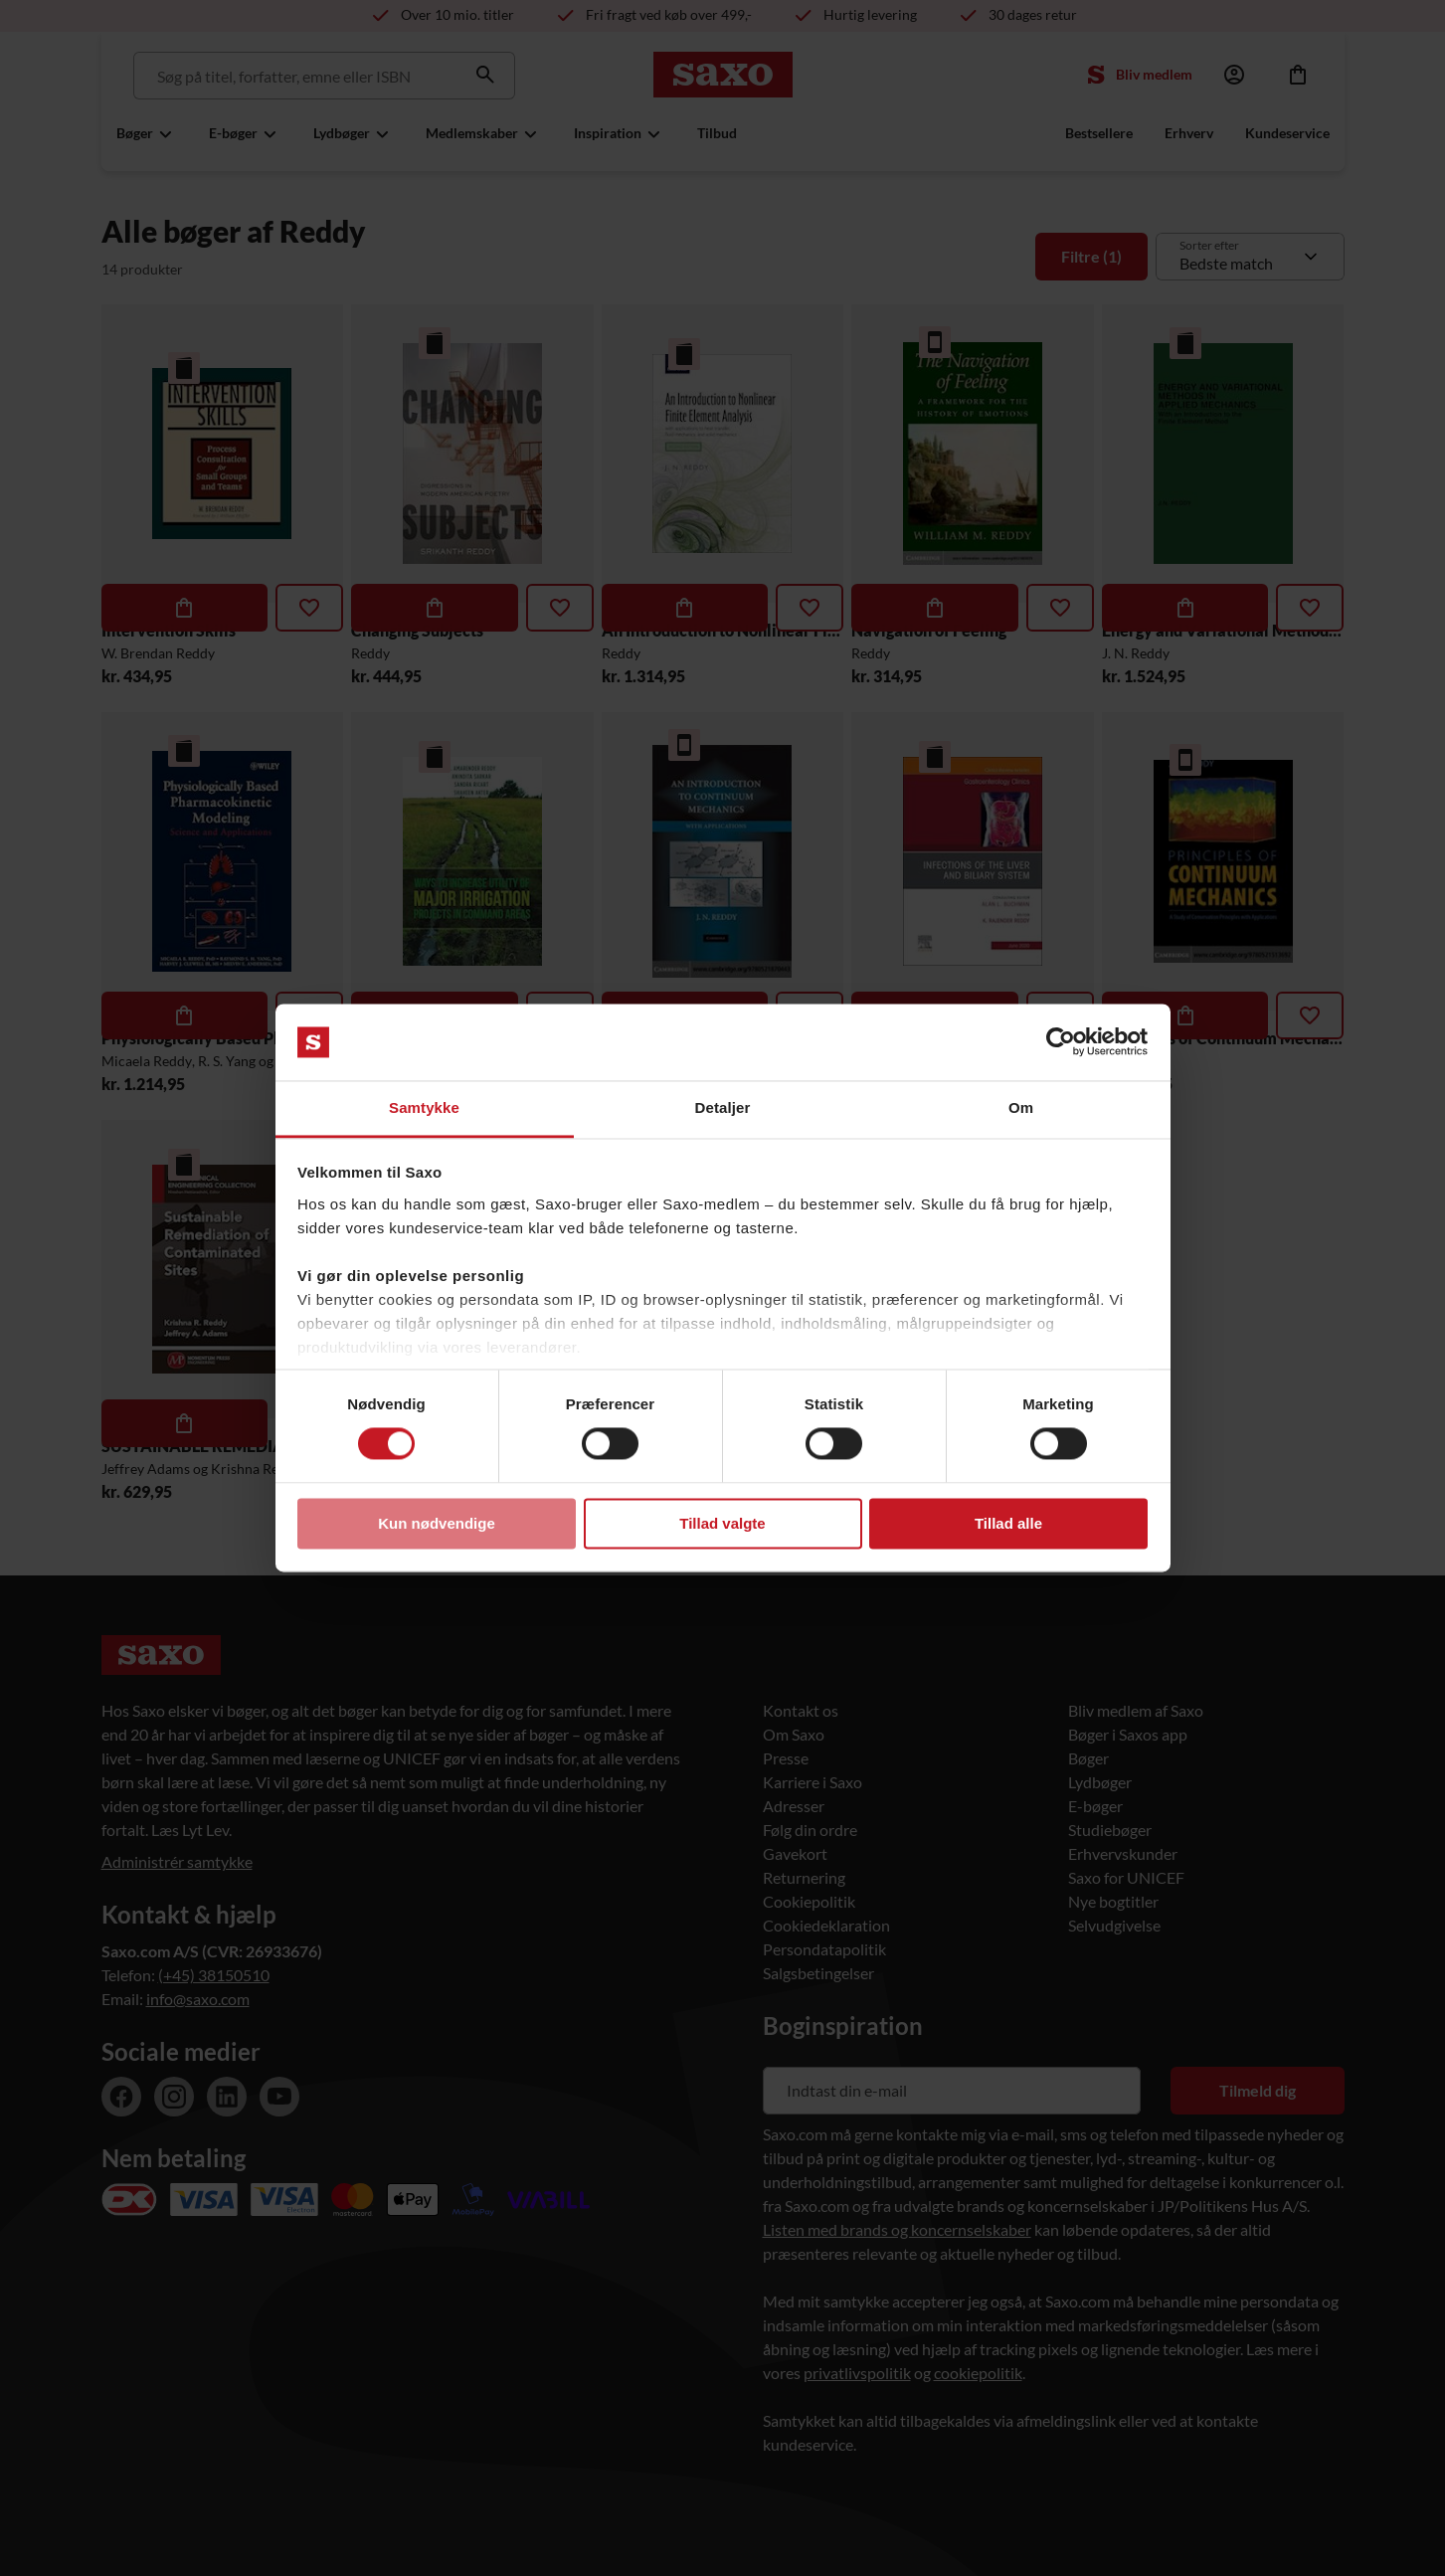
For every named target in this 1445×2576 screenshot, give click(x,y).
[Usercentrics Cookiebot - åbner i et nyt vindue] (1061, 1042)
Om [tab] (1020, 1107)
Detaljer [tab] (723, 1107)
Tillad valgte (722, 1523)
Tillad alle (1008, 1523)
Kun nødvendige (436, 1523)
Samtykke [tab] (424, 1107)
